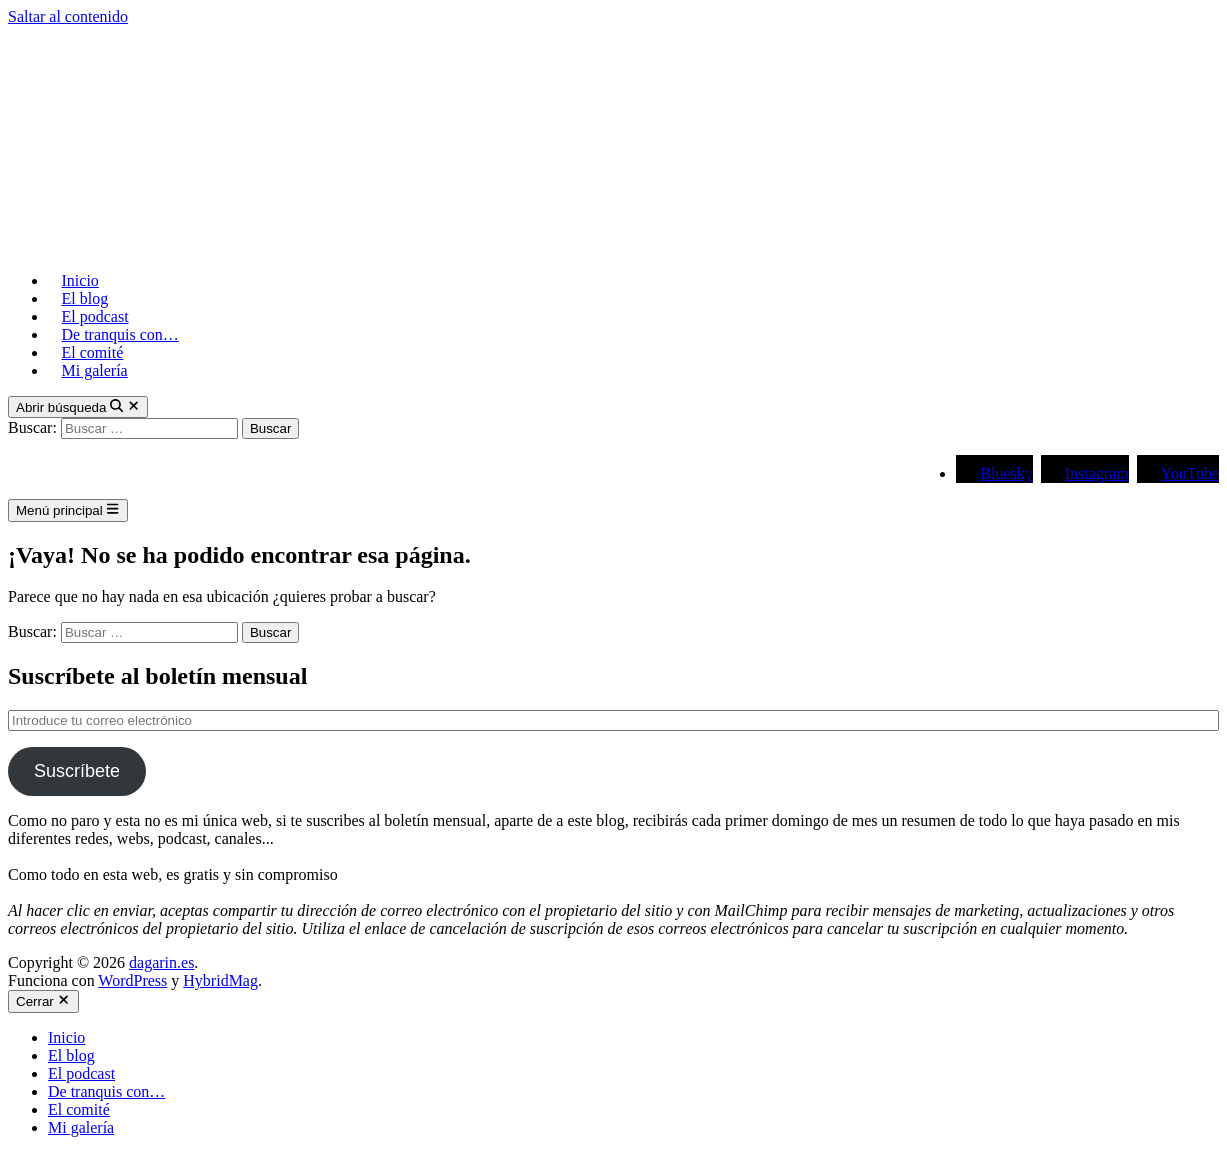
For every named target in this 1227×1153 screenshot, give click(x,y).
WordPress (132, 980)
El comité (93, 352)
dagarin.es (161, 962)
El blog (85, 298)
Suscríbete (77, 771)
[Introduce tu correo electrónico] (613, 720)
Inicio (80, 280)
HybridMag (220, 980)
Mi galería (95, 370)
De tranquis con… (120, 334)
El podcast (95, 316)
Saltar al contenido (68, 16)
